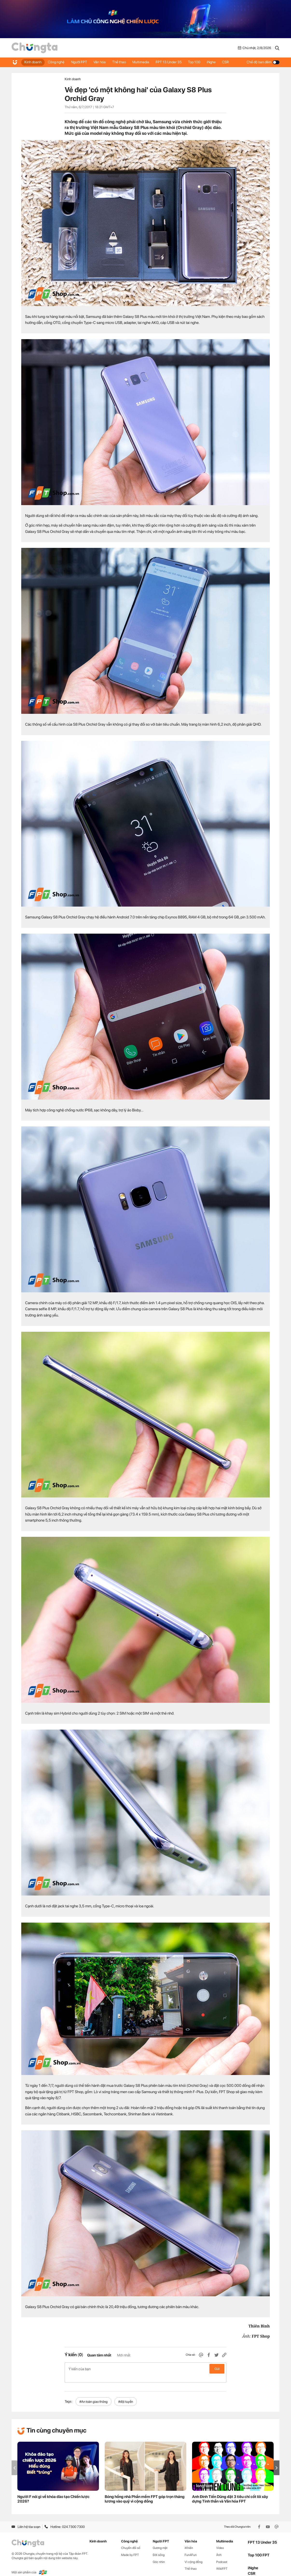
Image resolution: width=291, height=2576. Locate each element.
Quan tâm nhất (99, 2355)
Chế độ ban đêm (263, 62)
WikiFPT (222, 2561)
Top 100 (200, 62)
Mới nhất (123, 2355)
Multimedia (145, 62)
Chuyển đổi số (130, 2540)
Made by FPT (130, 2547)
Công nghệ (57, 62)
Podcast (221, 2554)
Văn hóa (102, 62)
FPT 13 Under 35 (174, 62)
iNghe (218, 62)
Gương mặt (160, 2540)
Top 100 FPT (259, 2547)
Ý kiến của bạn (145, 2368)
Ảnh (219, 2547)
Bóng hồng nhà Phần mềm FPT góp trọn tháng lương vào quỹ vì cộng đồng (145, 2491)
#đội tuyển (125, 2394)
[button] (276, 2460)
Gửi (217, 2369)
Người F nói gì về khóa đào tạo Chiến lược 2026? (53, 2491)
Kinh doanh (33, 62)
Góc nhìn (159, 2554)
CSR (233, 62)
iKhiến (189, 2540)
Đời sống (159, 2547)
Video (220, 2540)
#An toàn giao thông (93, 2394)
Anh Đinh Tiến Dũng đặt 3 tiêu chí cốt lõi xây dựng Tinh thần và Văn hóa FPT (230, 2491)
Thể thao (123, 62)
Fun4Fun (191, 2547)
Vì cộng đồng (193, 2554)
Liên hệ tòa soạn (26, 2519)
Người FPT (81, 62)
